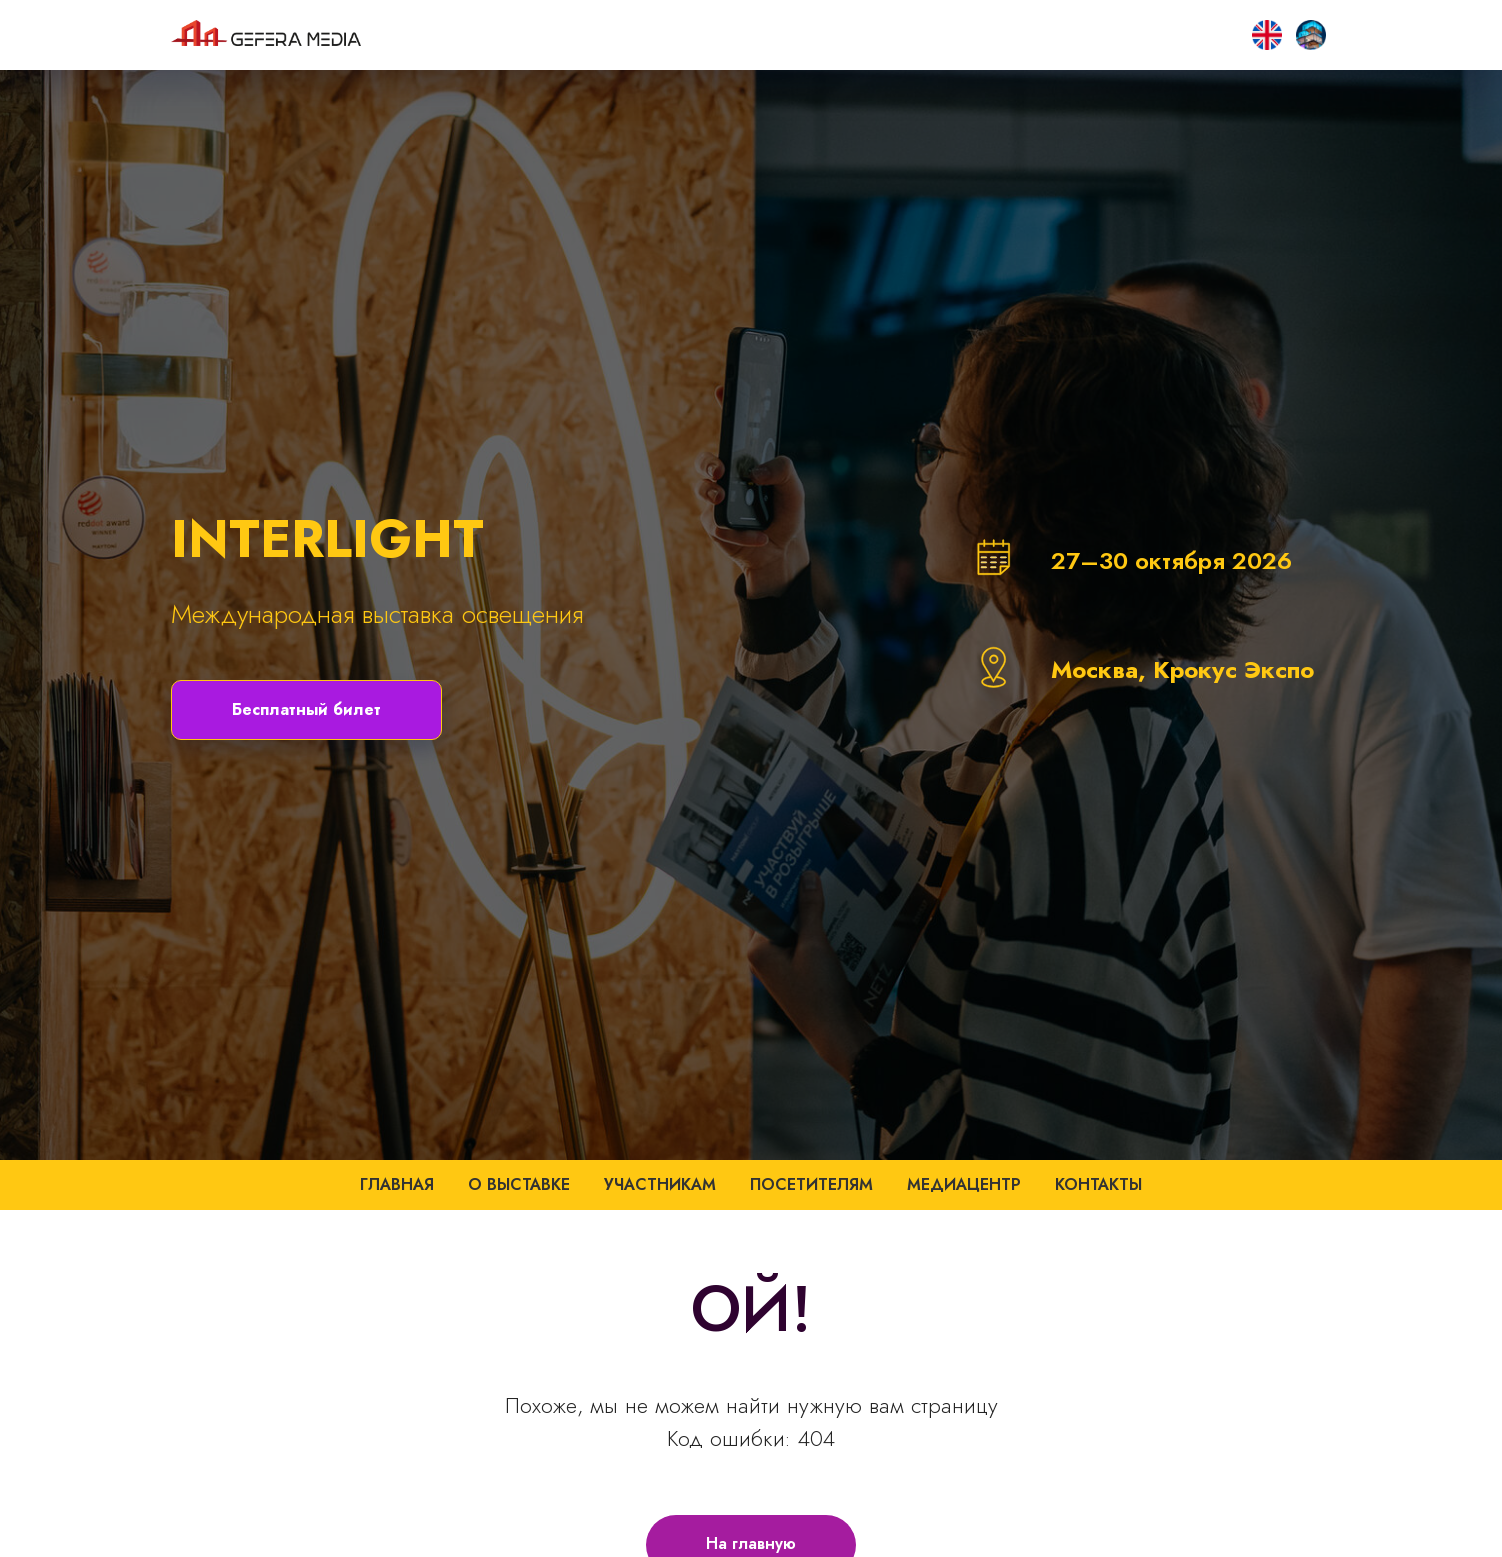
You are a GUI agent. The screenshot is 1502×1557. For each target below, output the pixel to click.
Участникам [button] (660, 1184)
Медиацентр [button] (964, 1184)
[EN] (1311, 35)
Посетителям (811, 1184)
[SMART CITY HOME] (1267, 35)
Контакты (1098, 1184)
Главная (397, 1184)
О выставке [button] (519, 1184)
